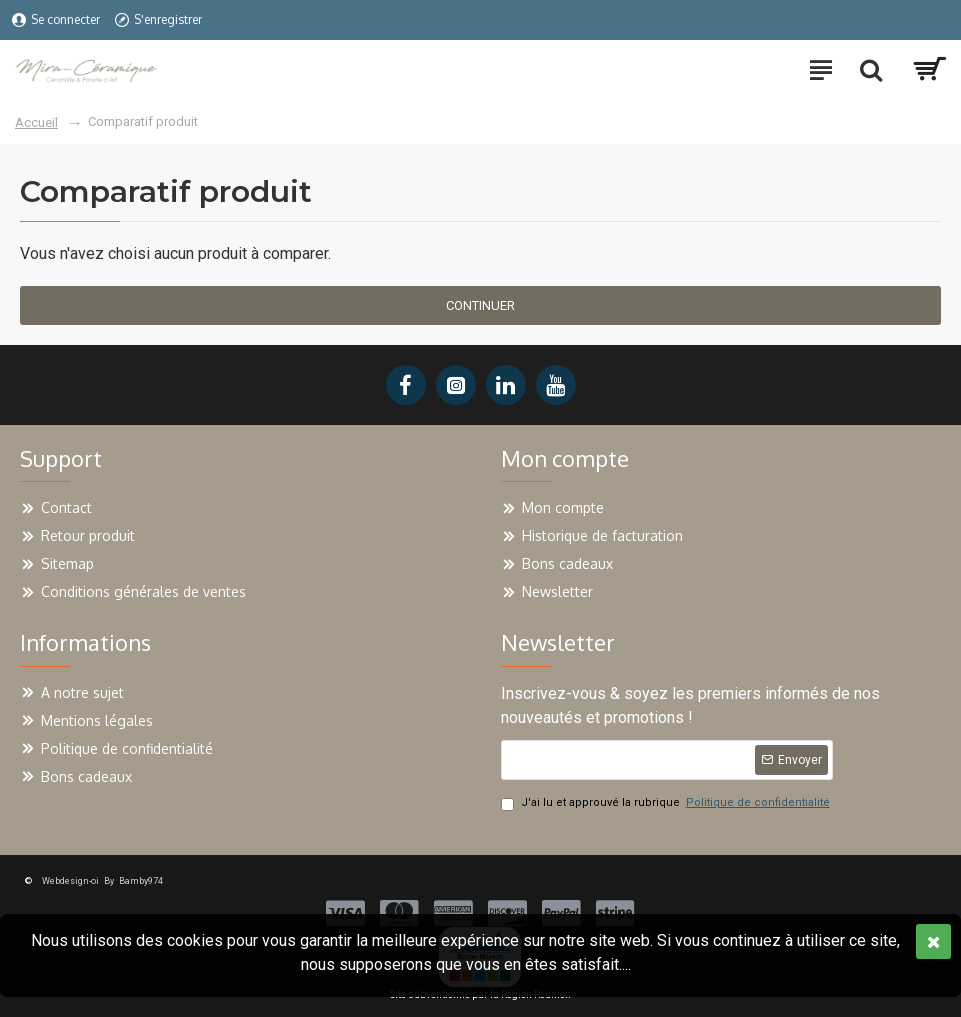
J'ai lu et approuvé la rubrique (667, 803)
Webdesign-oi (70, 881)
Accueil (36, 122)
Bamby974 (141, 881)
